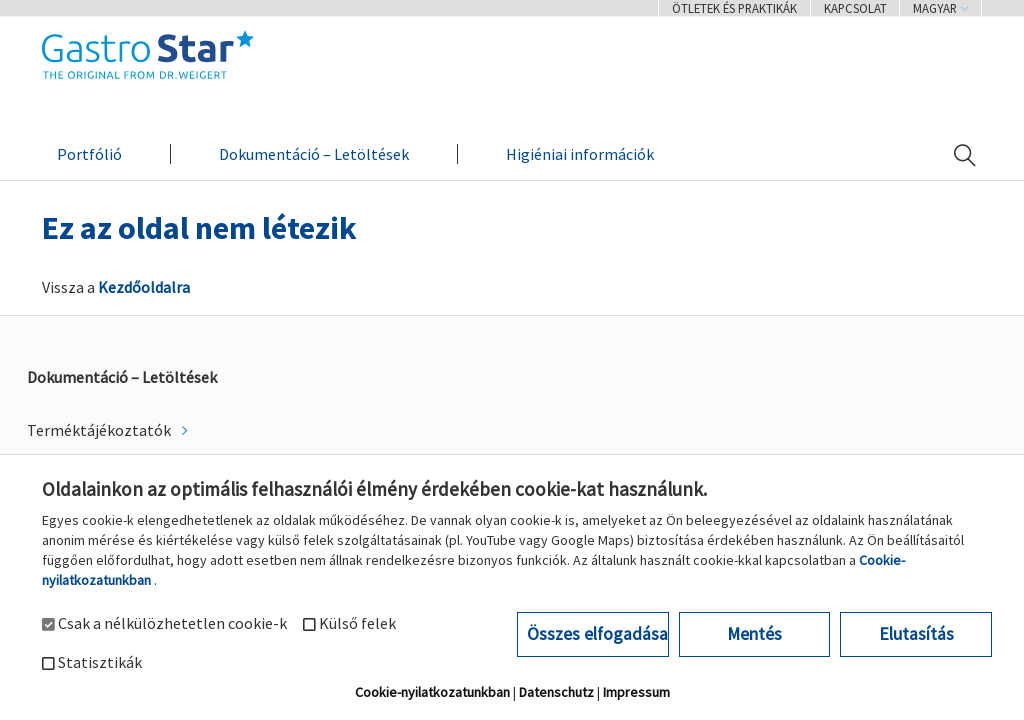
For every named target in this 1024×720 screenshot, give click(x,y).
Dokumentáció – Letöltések (314, 154)
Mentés (754, 634)
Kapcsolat (855, 8)
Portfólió (89, 154)
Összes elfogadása (597, 634)
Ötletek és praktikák (734, 8)
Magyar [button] (940, 8)
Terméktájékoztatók (100, 430)
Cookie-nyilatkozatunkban (432, 692)
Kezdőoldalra (144, 287)
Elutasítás (916, 634)
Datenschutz (556, 692)
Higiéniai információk (580, 154)
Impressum (636, 692)
